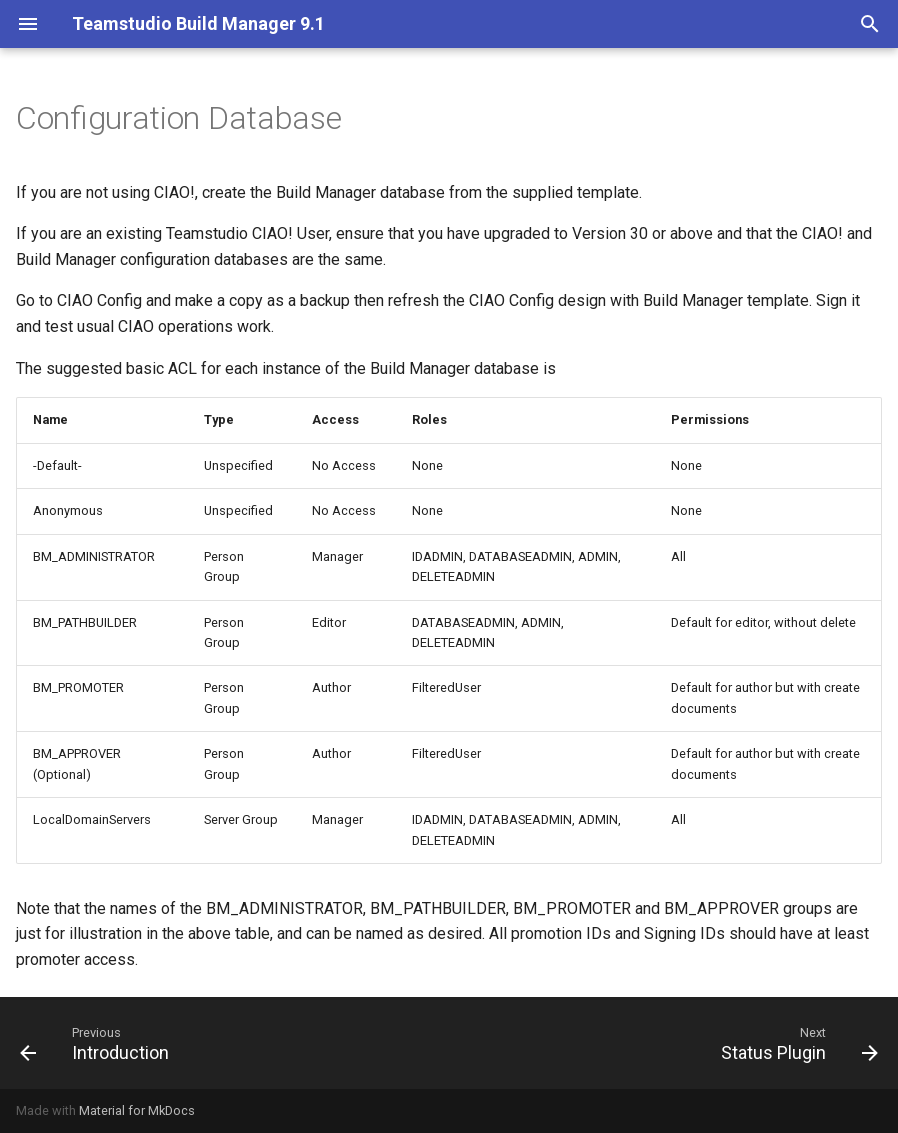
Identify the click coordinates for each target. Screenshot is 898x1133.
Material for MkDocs (137, 1110)
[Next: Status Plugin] (795, 1043)
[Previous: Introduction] (99, 1043)
